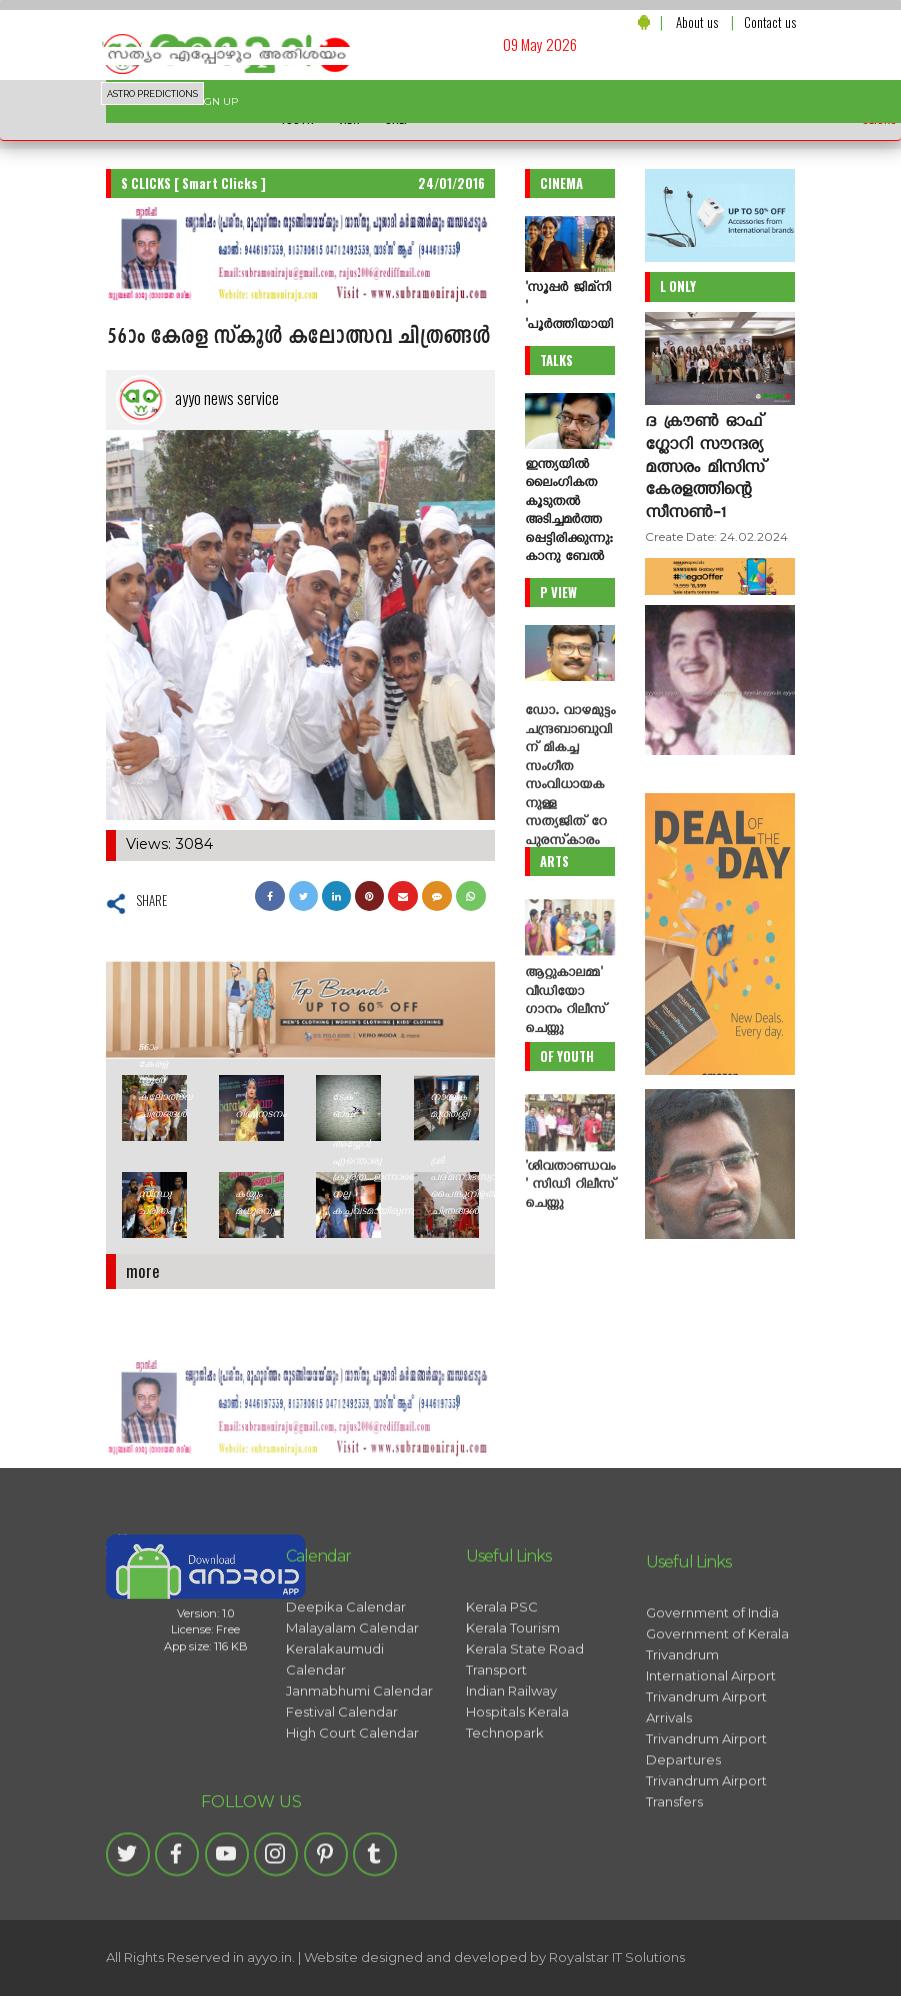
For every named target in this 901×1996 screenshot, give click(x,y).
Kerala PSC (502, 1762)
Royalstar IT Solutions (617, 1957)
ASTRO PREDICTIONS (152, 94)
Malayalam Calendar (352, 1783)
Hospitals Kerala (517, 1867)
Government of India (712, 1817)
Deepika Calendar (346, 1762)
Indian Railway (511, 1846)
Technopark (505, 1888)
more (143, 1270)
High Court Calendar (352, 1888)
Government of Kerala (717, 1838)
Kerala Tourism (513, 1783)
